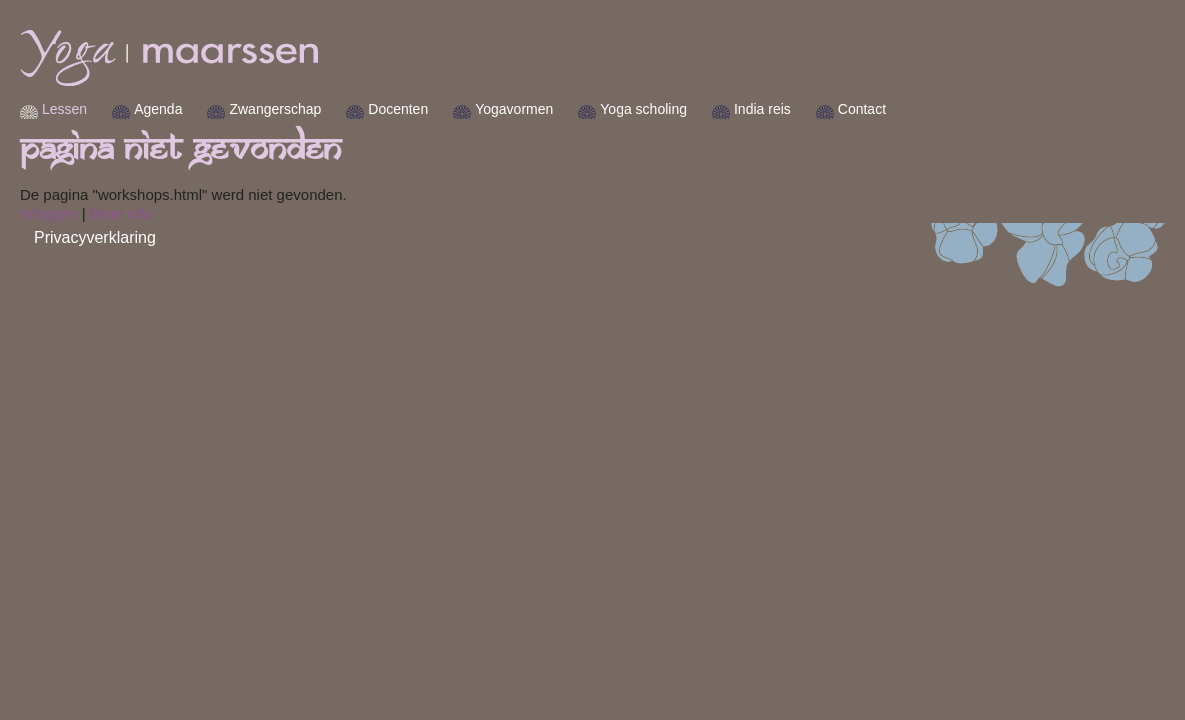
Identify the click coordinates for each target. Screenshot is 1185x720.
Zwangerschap (335, 109)
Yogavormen (574, 109)
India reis (822, 109)
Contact (922, 109)
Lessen (124, 109)
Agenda (218, 109)
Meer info (181, 213)
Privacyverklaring (155, 237)
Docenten (458, 109)
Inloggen (109, 213)
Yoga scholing (703, 109)
